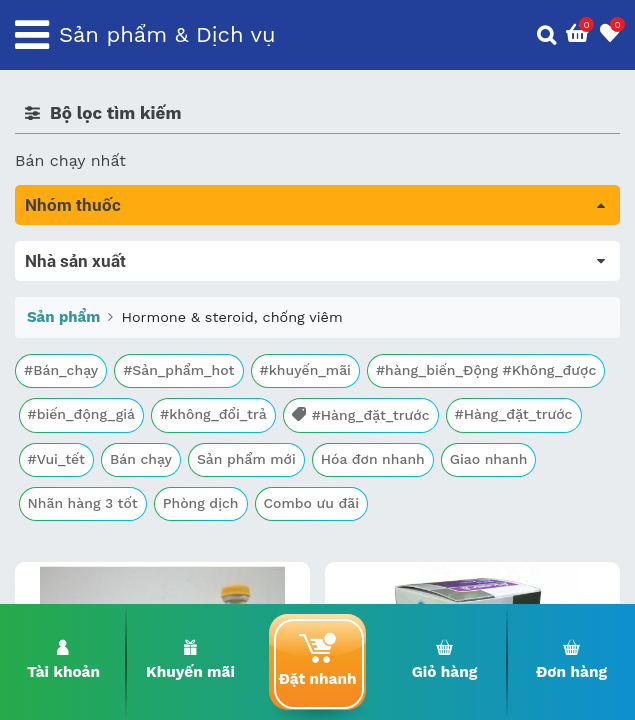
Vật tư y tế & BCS (81, 504)
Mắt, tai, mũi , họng (90, 476)
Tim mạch (54, 392)
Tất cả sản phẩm (79, 252)
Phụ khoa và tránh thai (103, 420)
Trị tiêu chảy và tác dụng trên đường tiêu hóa (190, 308)
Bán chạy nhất (70, 160)
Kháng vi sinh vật (81, 448)
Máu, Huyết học (76, 280)
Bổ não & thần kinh (89, 336)
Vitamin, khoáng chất (97, 532)
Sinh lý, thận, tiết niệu (100, 364)
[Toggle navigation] (32, 35)
